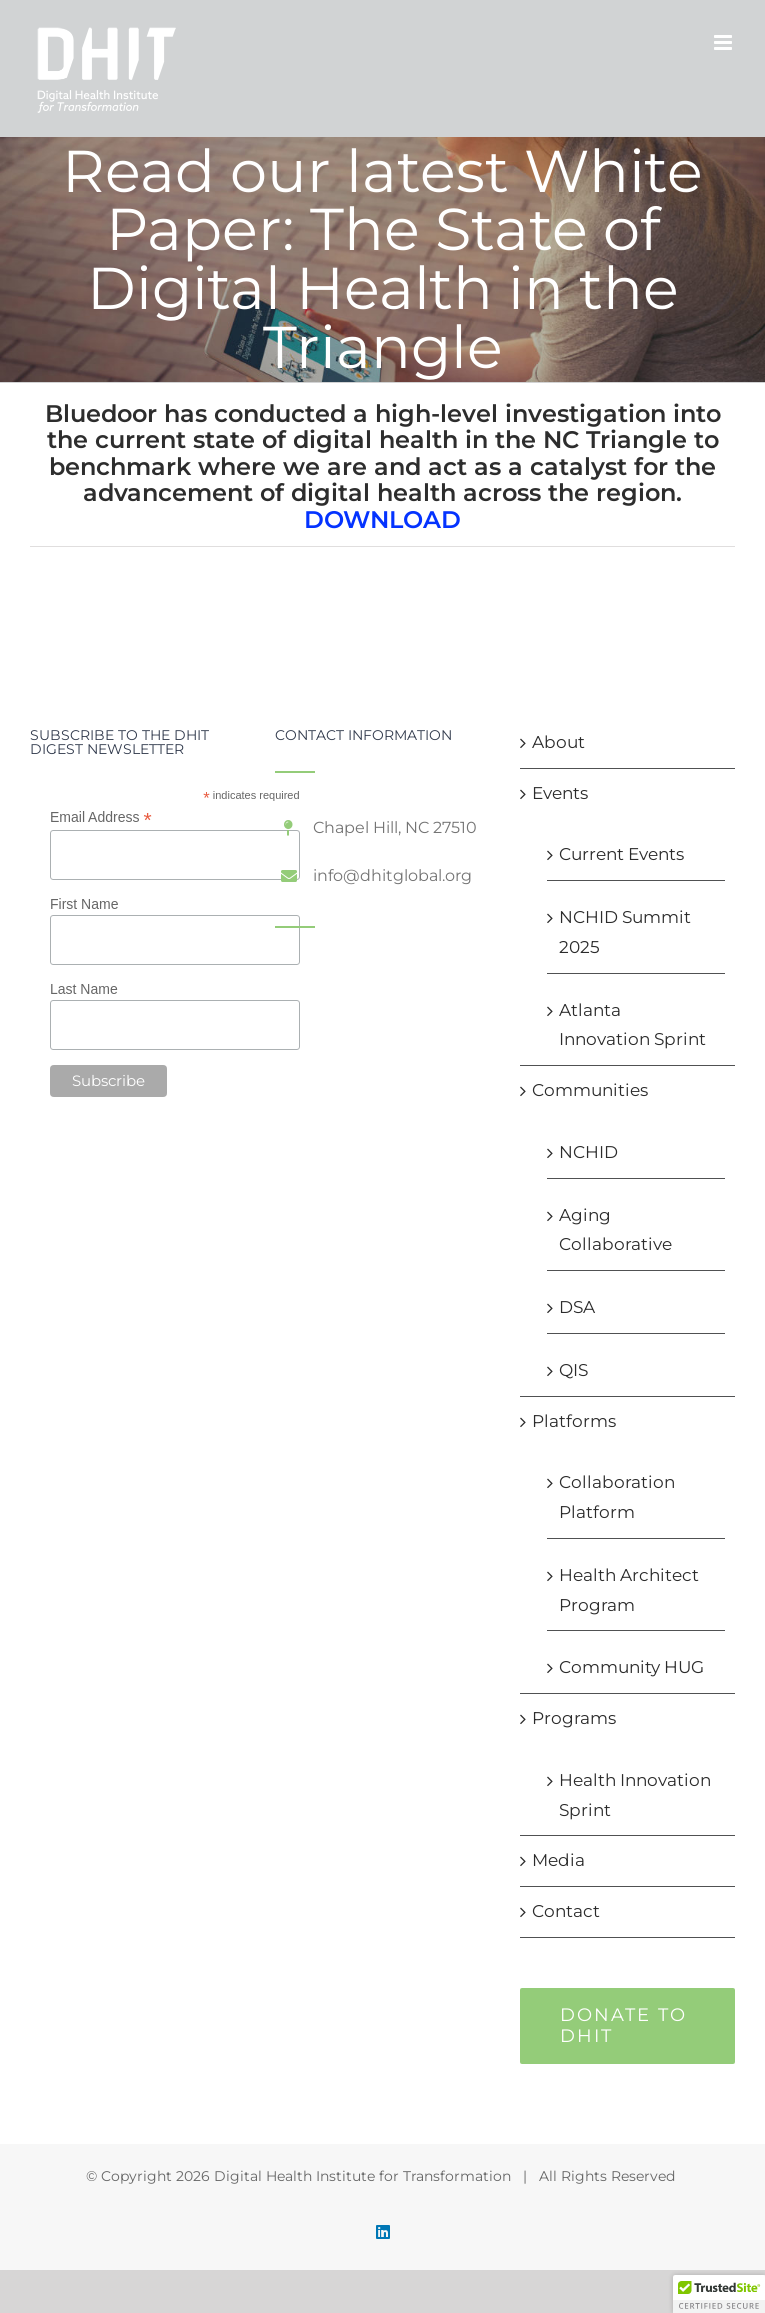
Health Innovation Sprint (635, 1795)
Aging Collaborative (615, 1230)
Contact (566, 1911)
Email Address (101, 817)
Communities (590, 1090)
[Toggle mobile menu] (724, 42)
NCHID (588, 1152)
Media (558, 1860)
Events (560, 793)
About (558, 742)
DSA (577, 1307)
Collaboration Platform (617, 1497)
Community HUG (631, 1667)
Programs (574, 1718)
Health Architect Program (629, 1590)
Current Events (621, 854)
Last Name (84, 989)
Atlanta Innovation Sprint (632, 1025)
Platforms (574, 1421)
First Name (84, 904)
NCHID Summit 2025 (625, 932)
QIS (573, 1370)
